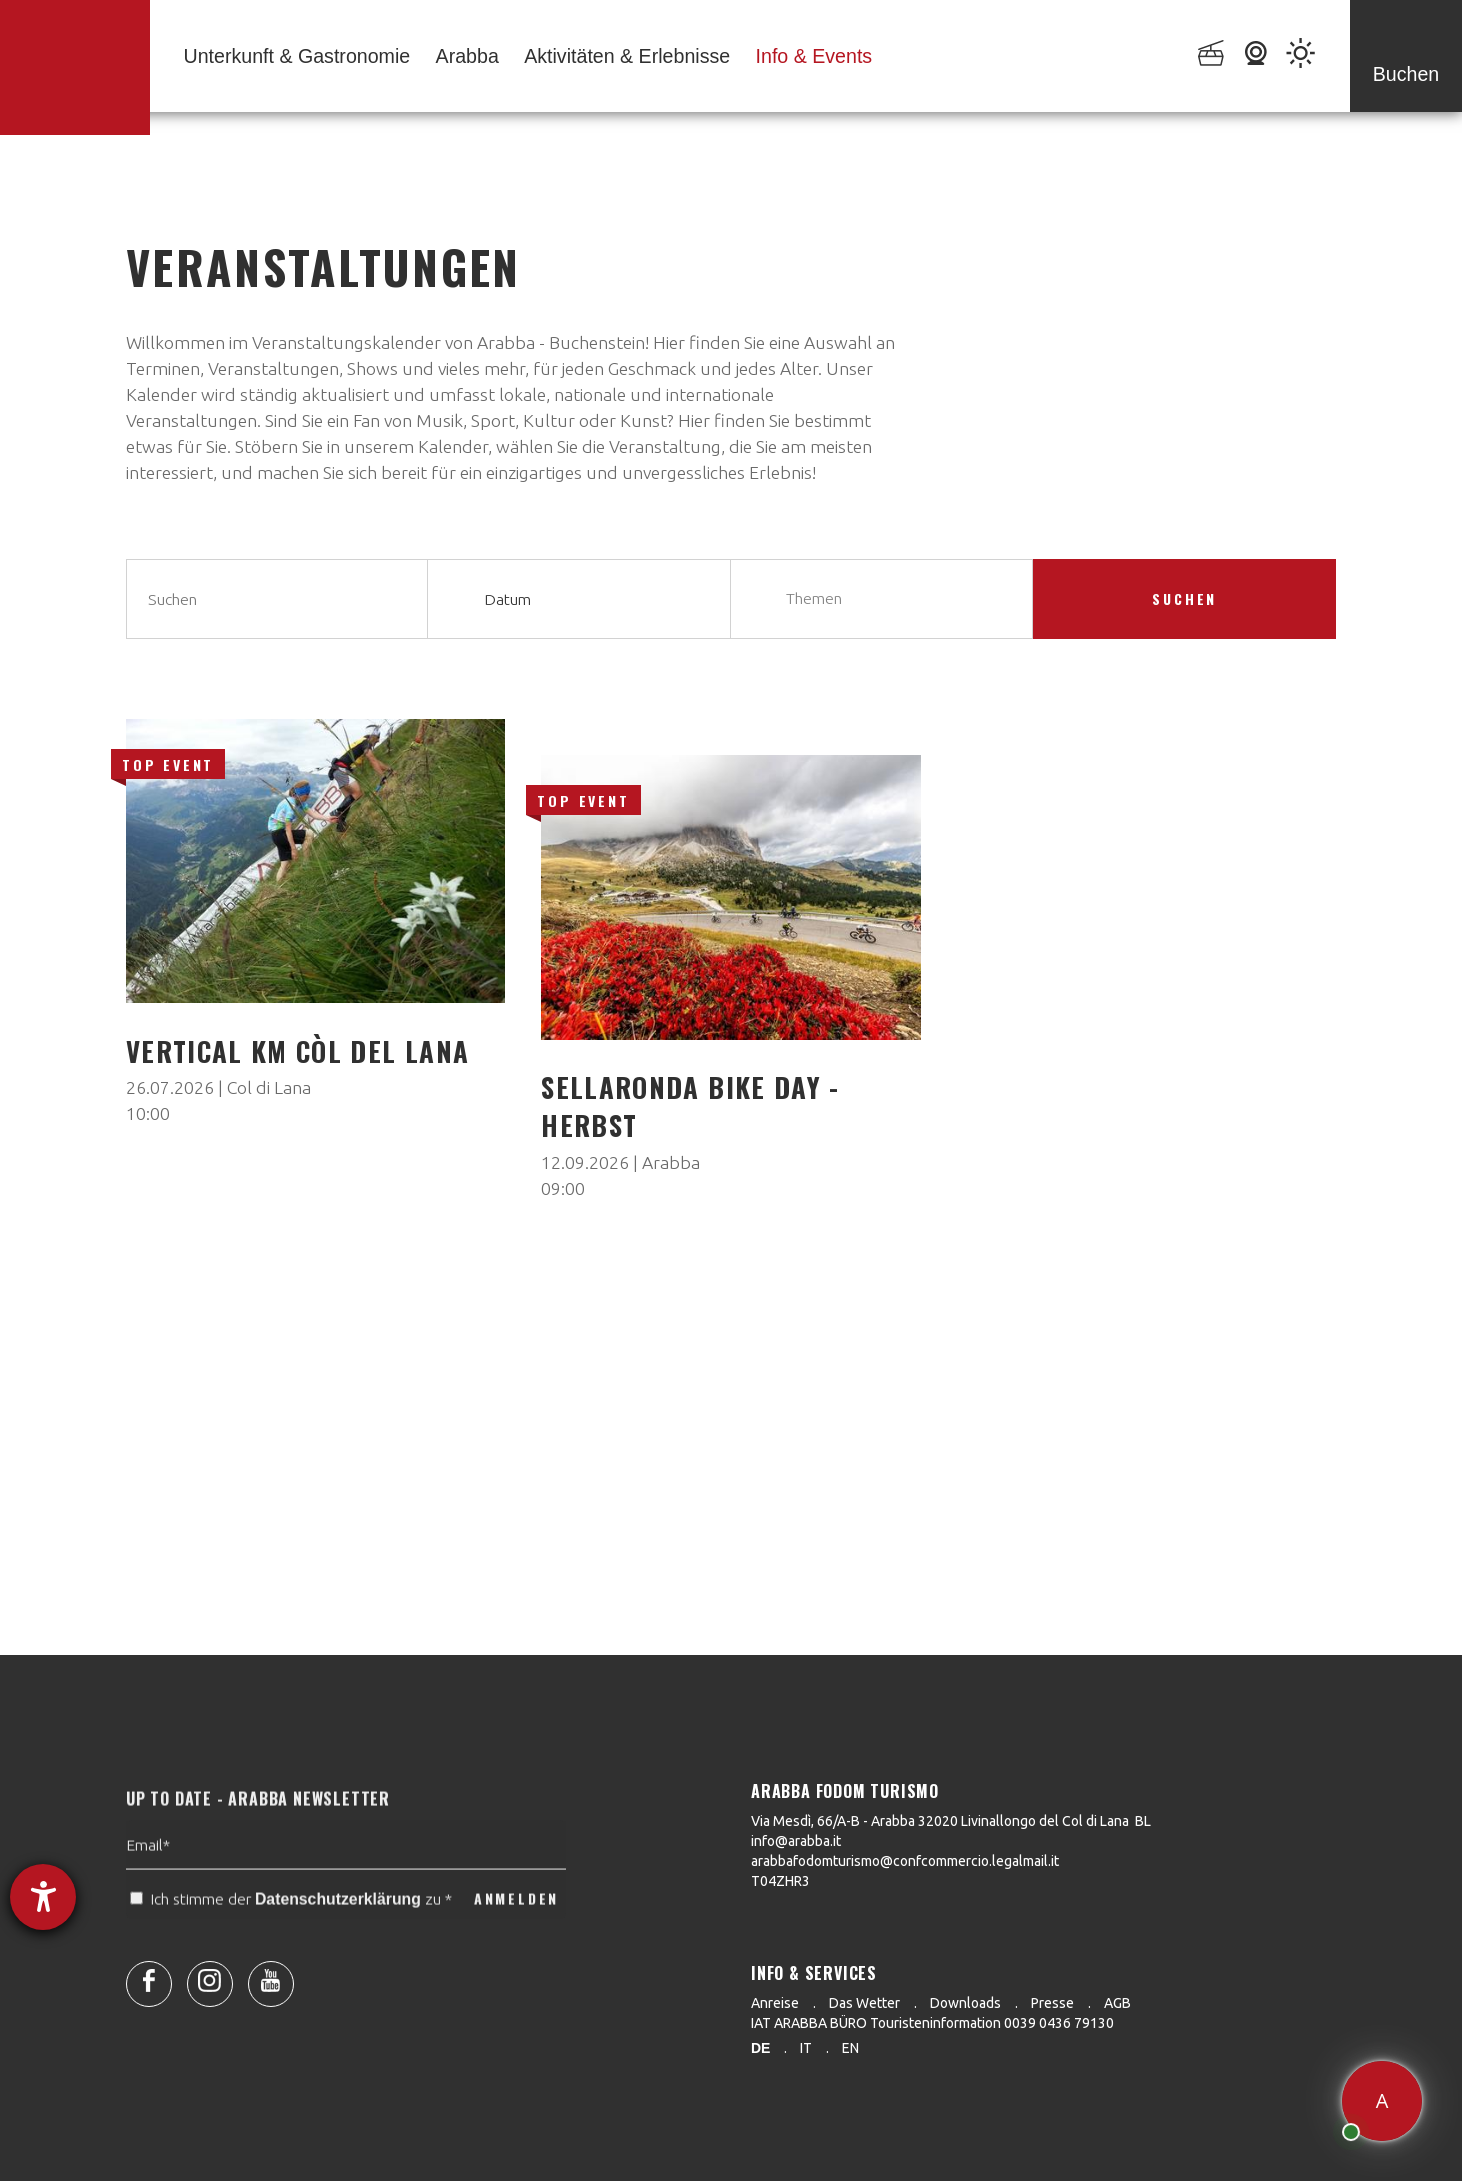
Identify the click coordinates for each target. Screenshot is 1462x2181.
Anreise (775, 2003)
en (850, 2048)
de (760, 2048)
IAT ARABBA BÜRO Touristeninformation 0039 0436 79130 (932, 2023)
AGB (1117, 2003)
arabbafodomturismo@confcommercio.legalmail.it (905, 1861)
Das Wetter (864, 2003)
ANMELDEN (516, 1932)
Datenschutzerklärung (338, 1933)
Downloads (965, 2003)
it (806, 2048)
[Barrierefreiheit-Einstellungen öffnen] (43, 1897)
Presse (1052, 2003)
